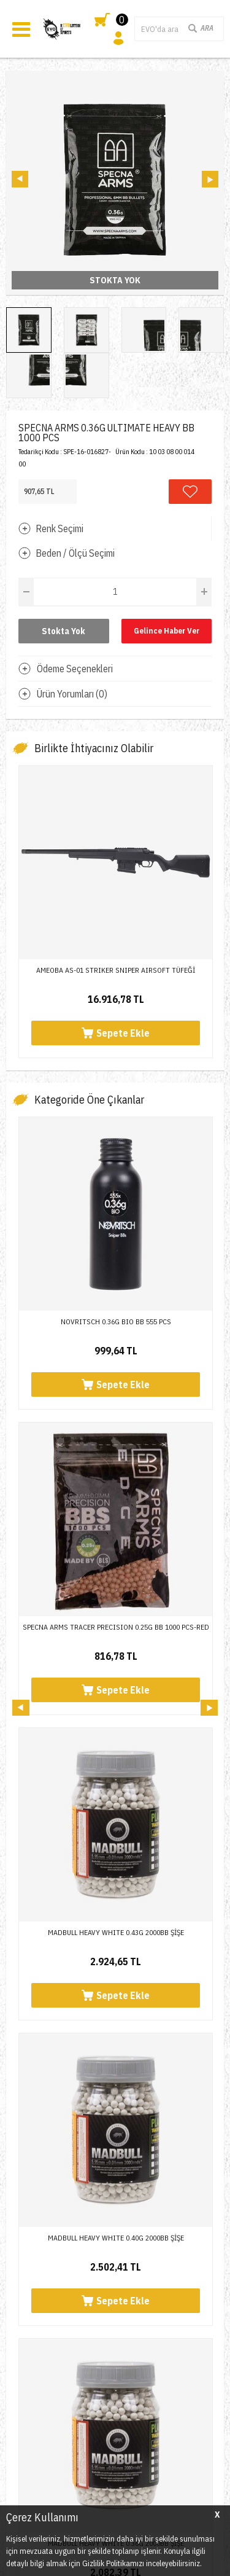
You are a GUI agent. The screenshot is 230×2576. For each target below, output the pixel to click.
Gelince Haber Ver (166, 631)
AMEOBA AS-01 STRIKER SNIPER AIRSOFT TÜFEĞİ (115, 970)
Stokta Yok (63, 631)
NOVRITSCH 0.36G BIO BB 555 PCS (116, 1321)
